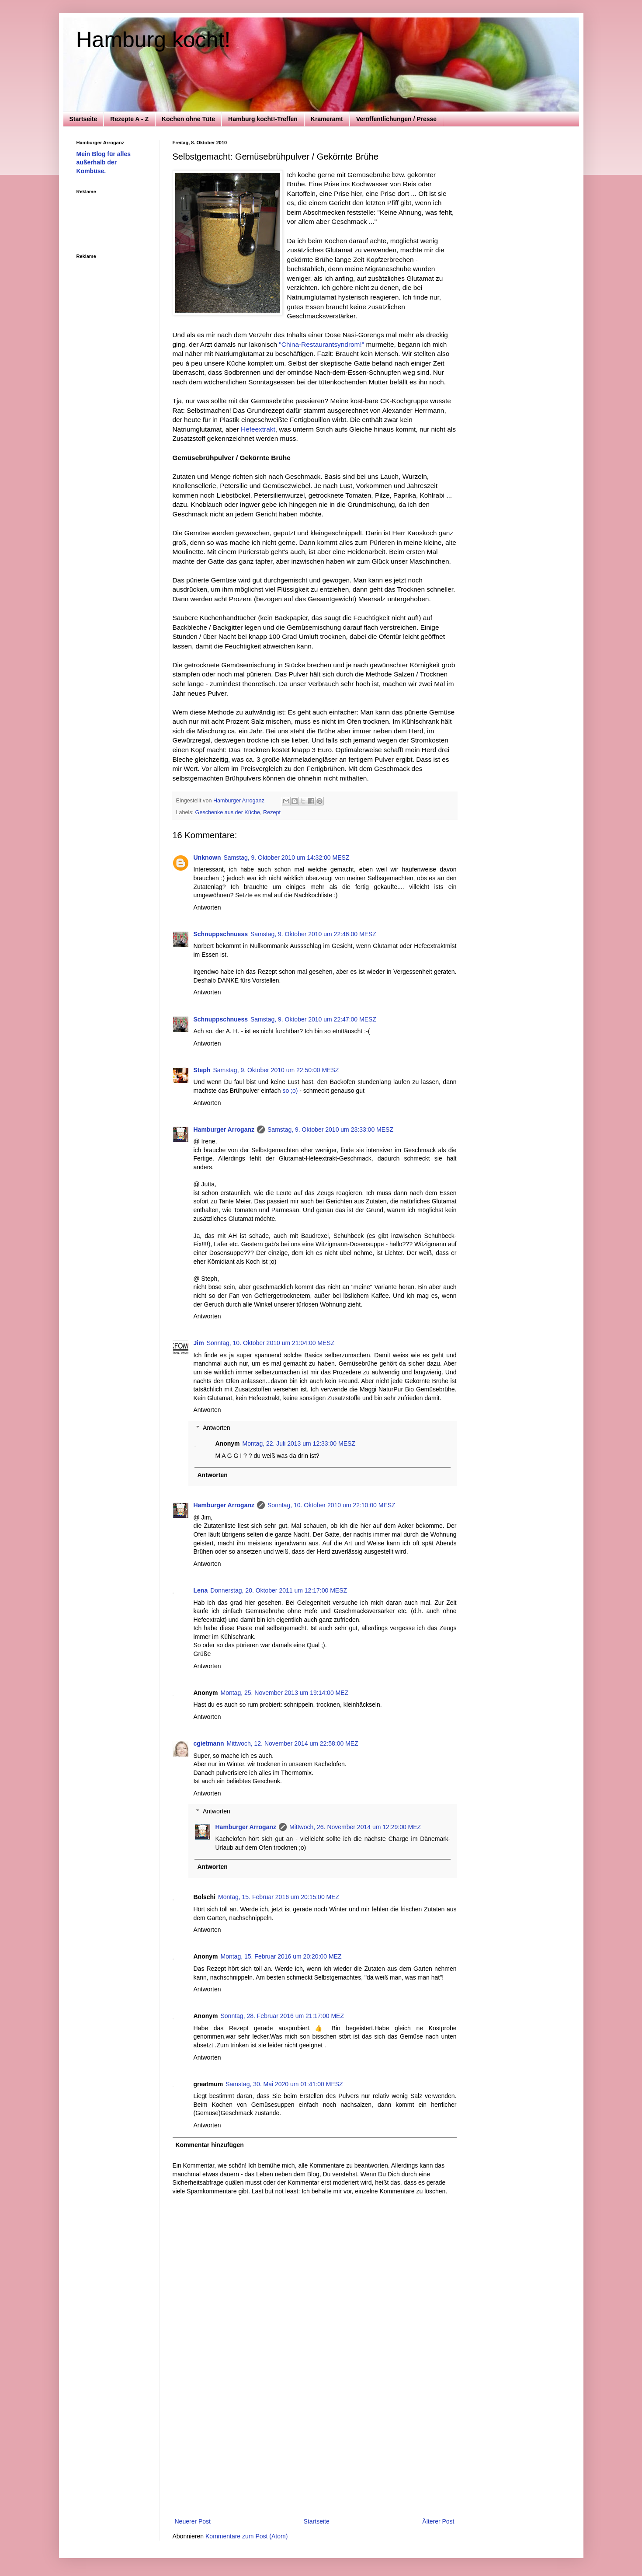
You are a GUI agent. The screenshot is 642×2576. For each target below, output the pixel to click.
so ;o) (290, 1090)
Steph (202, 1070)
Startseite (83, 118)
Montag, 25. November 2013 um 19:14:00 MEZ (285, 1692)
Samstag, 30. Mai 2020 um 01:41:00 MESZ (284, 2084)
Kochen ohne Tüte (188, 118)
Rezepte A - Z (129, 118)
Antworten (207, 907)
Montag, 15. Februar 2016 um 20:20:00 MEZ (281, 1956)
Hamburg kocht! (153, 40)
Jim (199, 1342)
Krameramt (327, 118)
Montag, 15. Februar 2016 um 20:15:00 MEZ (278, 1896)
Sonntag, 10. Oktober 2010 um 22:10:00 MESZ (331, 1505)
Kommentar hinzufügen (210, 2144)
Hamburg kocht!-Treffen (263, 118)
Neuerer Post (193, 2521)
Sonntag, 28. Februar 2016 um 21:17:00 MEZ (282, 2015)
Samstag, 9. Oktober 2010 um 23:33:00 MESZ (330, 1129)
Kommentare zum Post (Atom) (246, 2536)
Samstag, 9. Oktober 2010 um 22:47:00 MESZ (313, 1019)
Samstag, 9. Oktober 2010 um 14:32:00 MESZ (287, 857)
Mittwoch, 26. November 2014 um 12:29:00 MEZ (355, 1826)
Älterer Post (438, 2521)
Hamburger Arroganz (224, 1129)
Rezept (272, 812)
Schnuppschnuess (221, 934)
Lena (201, 1590)
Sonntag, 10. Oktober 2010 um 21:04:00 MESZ (271, 1342)
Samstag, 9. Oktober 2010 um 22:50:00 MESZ (276, 1070)
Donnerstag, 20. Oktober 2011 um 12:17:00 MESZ (278, 1590)
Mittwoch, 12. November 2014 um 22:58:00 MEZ (292, 1743)
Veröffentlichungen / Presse (396, 118)
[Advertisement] (314, 2450)
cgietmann (209, 1743)
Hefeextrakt (258, 429)
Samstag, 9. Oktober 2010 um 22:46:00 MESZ (313, 934)
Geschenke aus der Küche (227, 812)
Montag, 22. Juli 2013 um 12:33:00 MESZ (299, 1443)
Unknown (207, 857)
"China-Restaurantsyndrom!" (321, 344)
